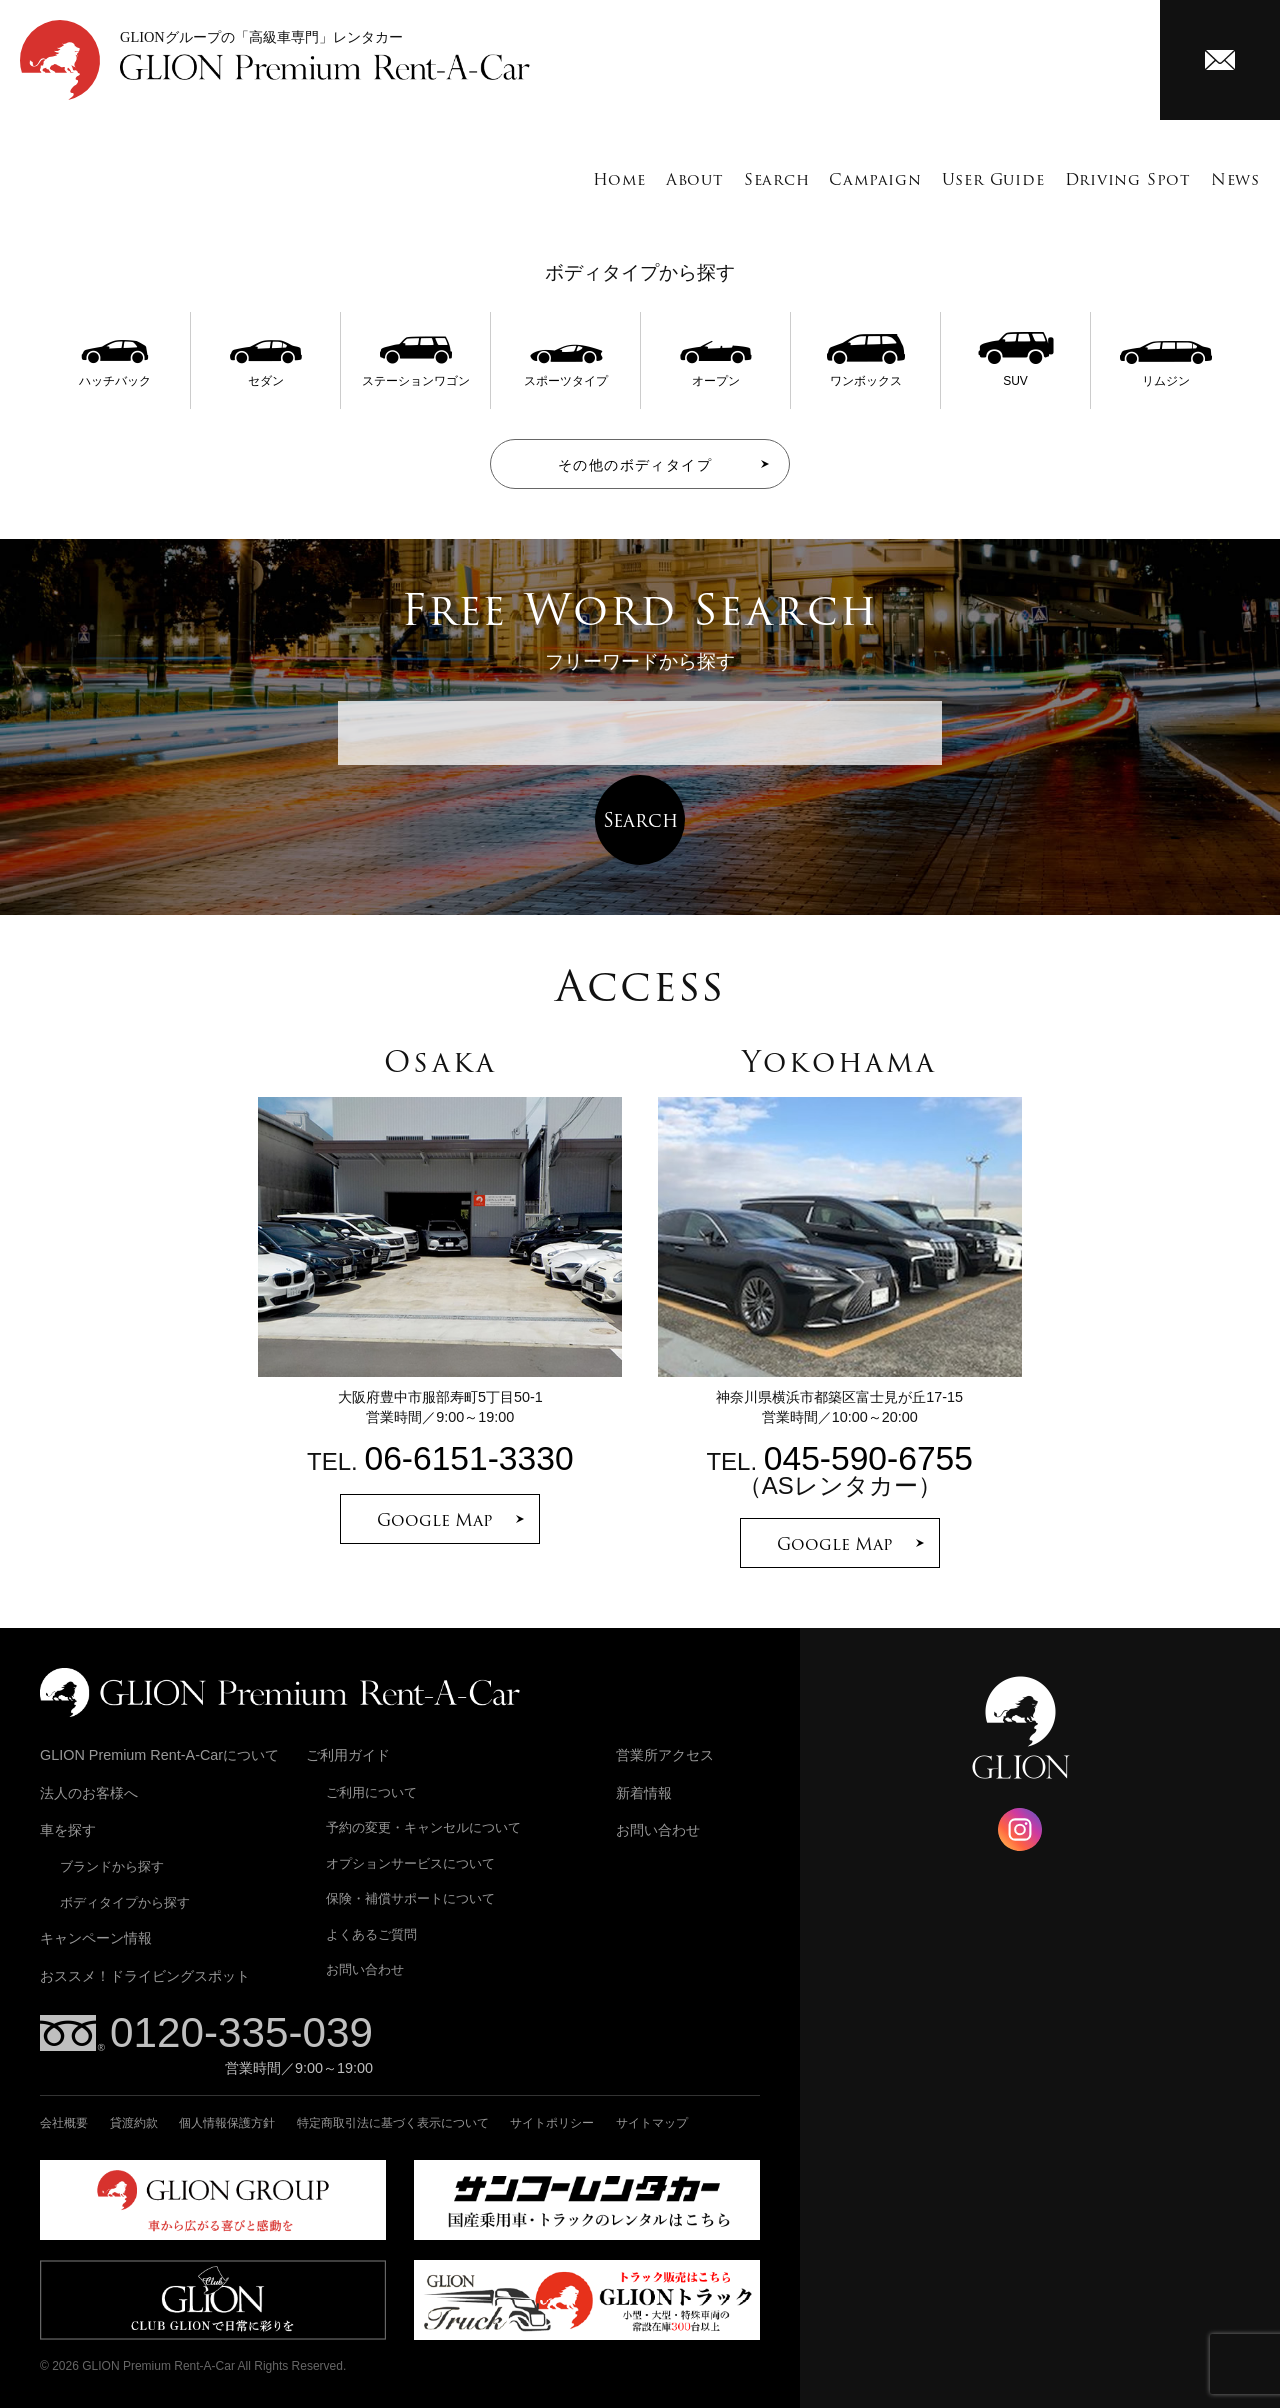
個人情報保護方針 (227, 2123)
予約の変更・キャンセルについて (423, 1827)
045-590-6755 (868, 1458)
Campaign (875, 179)
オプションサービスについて (410, 1863)
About (695, 179)
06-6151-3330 (468, 1458)
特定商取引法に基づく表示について (393, 2123)
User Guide (993, 179)
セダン (266, 374)
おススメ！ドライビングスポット (145, 1976)
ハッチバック (115, 374)
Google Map (435, 1520)
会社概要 (64, 2123)
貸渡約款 (134, 2123)
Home (619, 179)
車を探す (68, 1830)
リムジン (1166, 374)
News (1235, 179)
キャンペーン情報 (96, 1938)
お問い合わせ (365, 1969)
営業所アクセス (665, 1755)
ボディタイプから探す (125, 1902)
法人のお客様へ (89, 1793)
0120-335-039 (241, 2032)
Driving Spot (1128, 179)
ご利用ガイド (348, 1755)
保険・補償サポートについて (410, 1898)
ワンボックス (866, 374)
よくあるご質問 (371, 1934)
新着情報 (644, 1793)
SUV (1016, 374)
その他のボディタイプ (635, 465)
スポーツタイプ (566, 374)
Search (777, 179)
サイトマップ (652, 2123)
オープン (716, 374)
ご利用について (371, 1792)
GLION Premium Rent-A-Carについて (159, 1755)
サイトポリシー (552, 2123)
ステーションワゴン (416, 374)
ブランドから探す (112, 1866)
